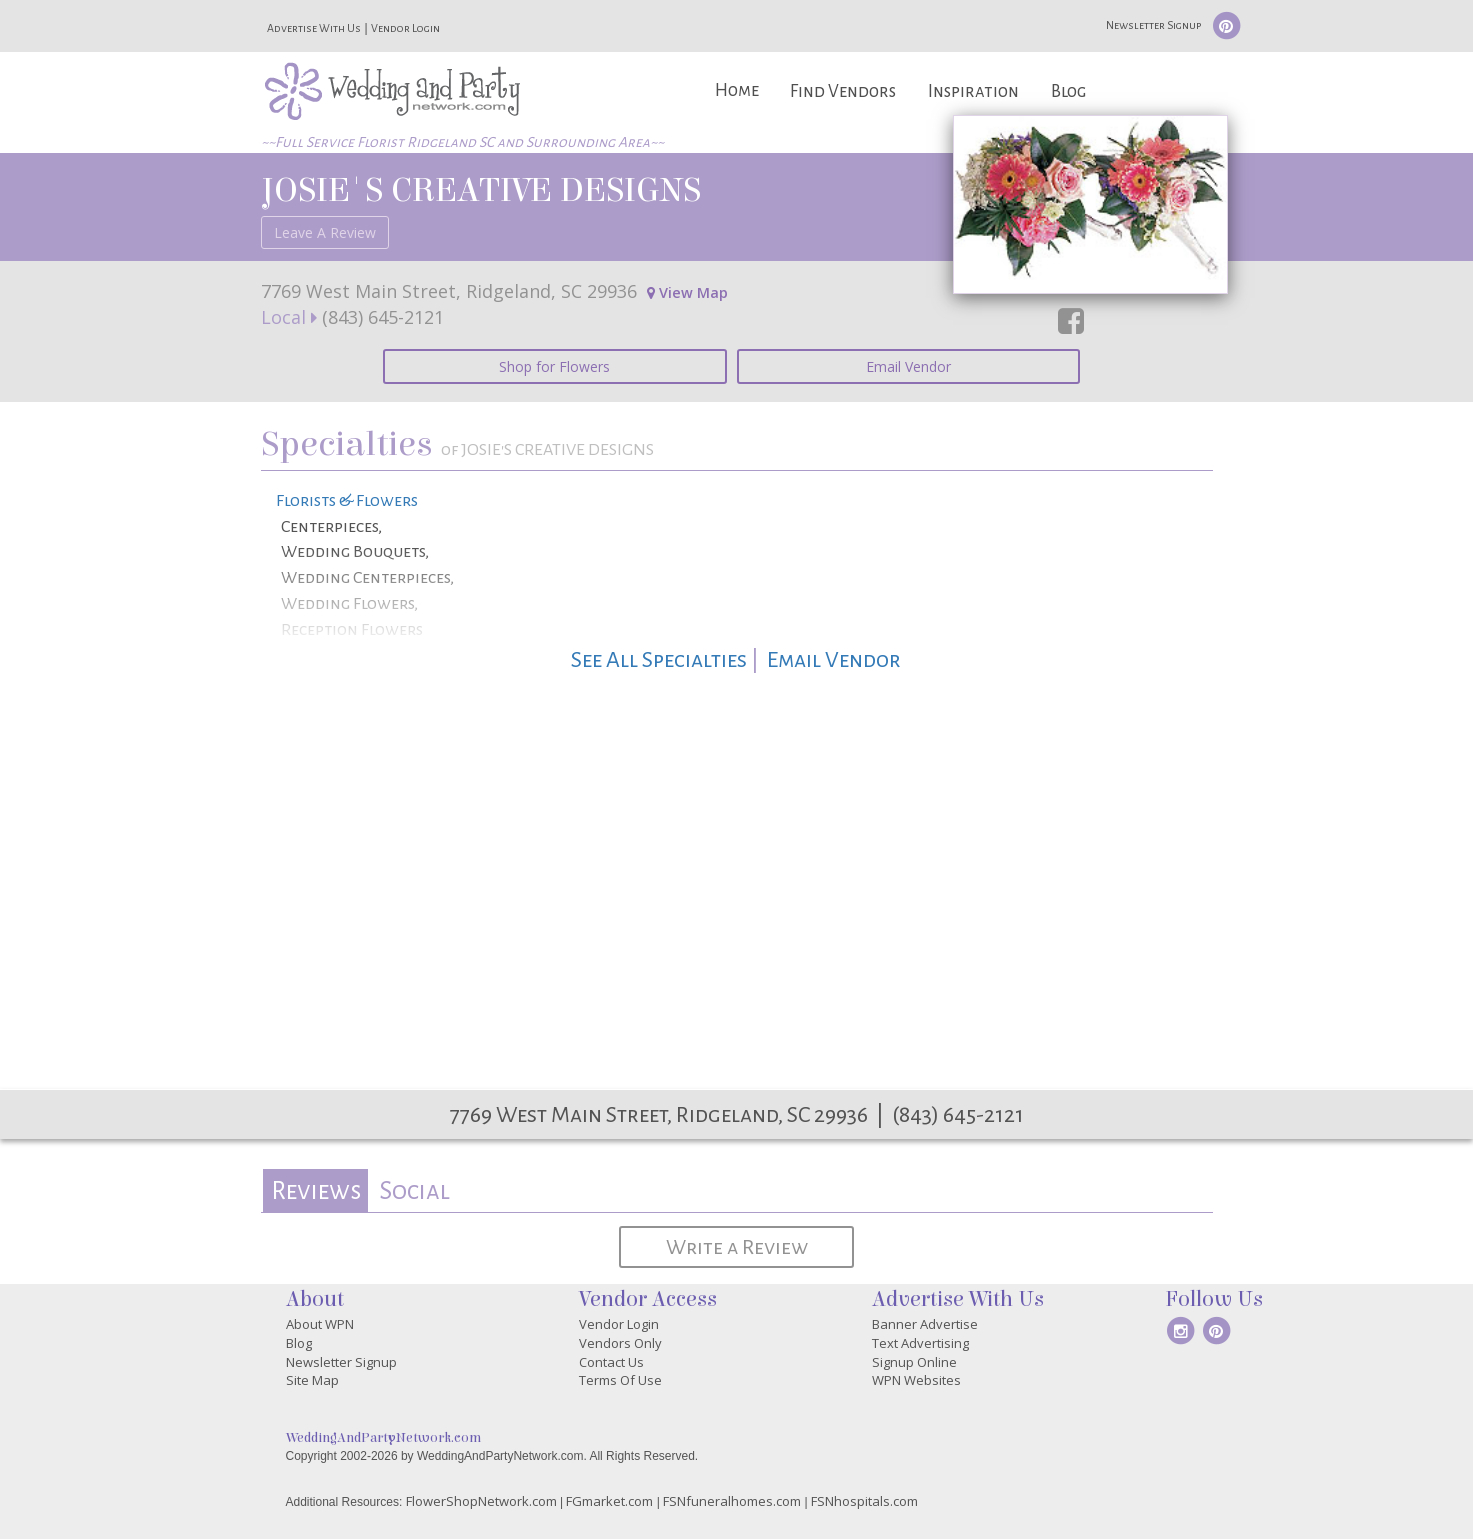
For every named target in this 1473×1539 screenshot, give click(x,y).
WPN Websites (916, 1380)
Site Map (312, 1380)
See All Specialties (659, 660)
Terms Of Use (620, 1380)
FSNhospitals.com (864, 1501)
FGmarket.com (609, 1501)
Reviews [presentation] (316, 1190)
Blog (1068, 91)
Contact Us (611, 1362)
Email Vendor (908, 366)
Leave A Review (325, 232)
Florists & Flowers (347, 501)
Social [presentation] (414, 1190)
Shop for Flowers (554, 366)
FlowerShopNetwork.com (481, 1501)
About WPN (320, 1324)
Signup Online (914, 1362)
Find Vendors (843, 91)
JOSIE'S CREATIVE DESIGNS (481, 190)
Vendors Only (620, 1343)
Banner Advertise (925, 1324)
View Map (687, 292)
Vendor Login (405, 28)
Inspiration (973, 91)
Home (737, 90)
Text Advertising (920, 1343)
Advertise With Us (314, 28)
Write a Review (737, 1247)
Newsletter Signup (1153, 25)
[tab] (315, 1190)
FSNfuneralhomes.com (732, 1501)
